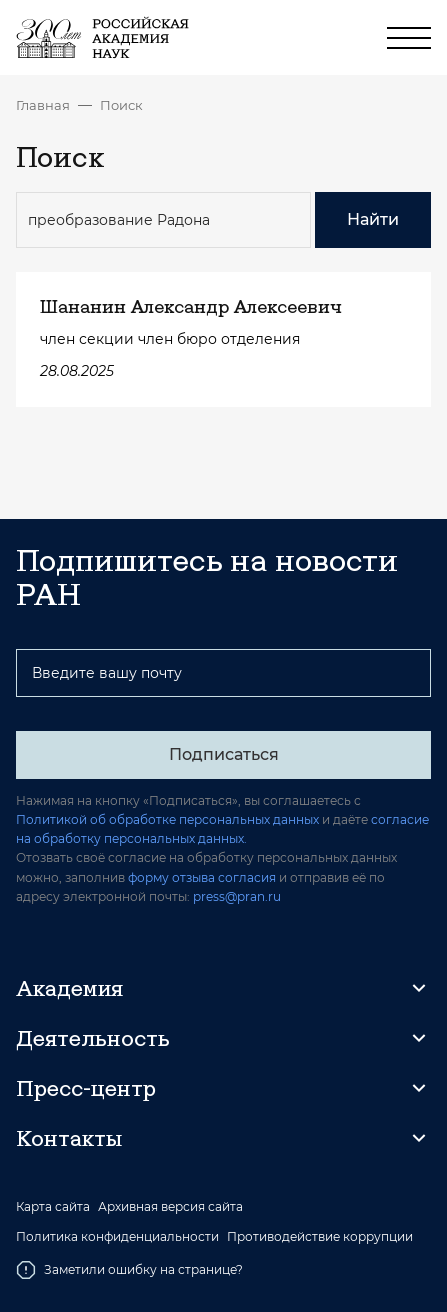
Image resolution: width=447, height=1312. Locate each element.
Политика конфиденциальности (117, 1237)
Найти (373, 219)
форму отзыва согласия (202, 877)
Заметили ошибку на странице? (129, 1270)
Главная (43, 105)
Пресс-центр (86, 1088)
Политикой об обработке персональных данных (167, 819)
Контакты (69, 1138)
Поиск (121, 105)
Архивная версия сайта (170, 1207)
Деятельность (93, 1038)
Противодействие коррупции (320, 1237)
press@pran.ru (237, 896)
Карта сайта (53, 1207)
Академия (69, 988)
